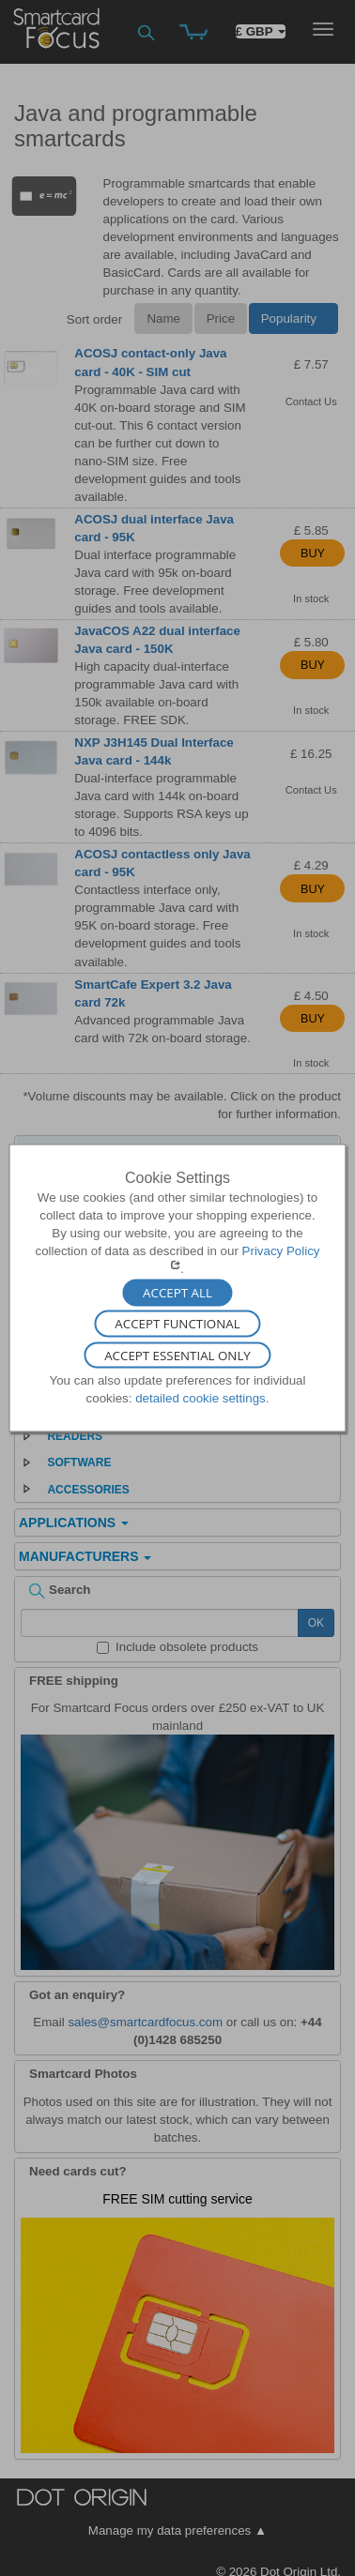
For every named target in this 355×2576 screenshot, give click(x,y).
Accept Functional (177, 1323)
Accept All (177, 1292)
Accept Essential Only (177, 1355)
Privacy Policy (281, 1251)
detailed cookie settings (200, 1398)
